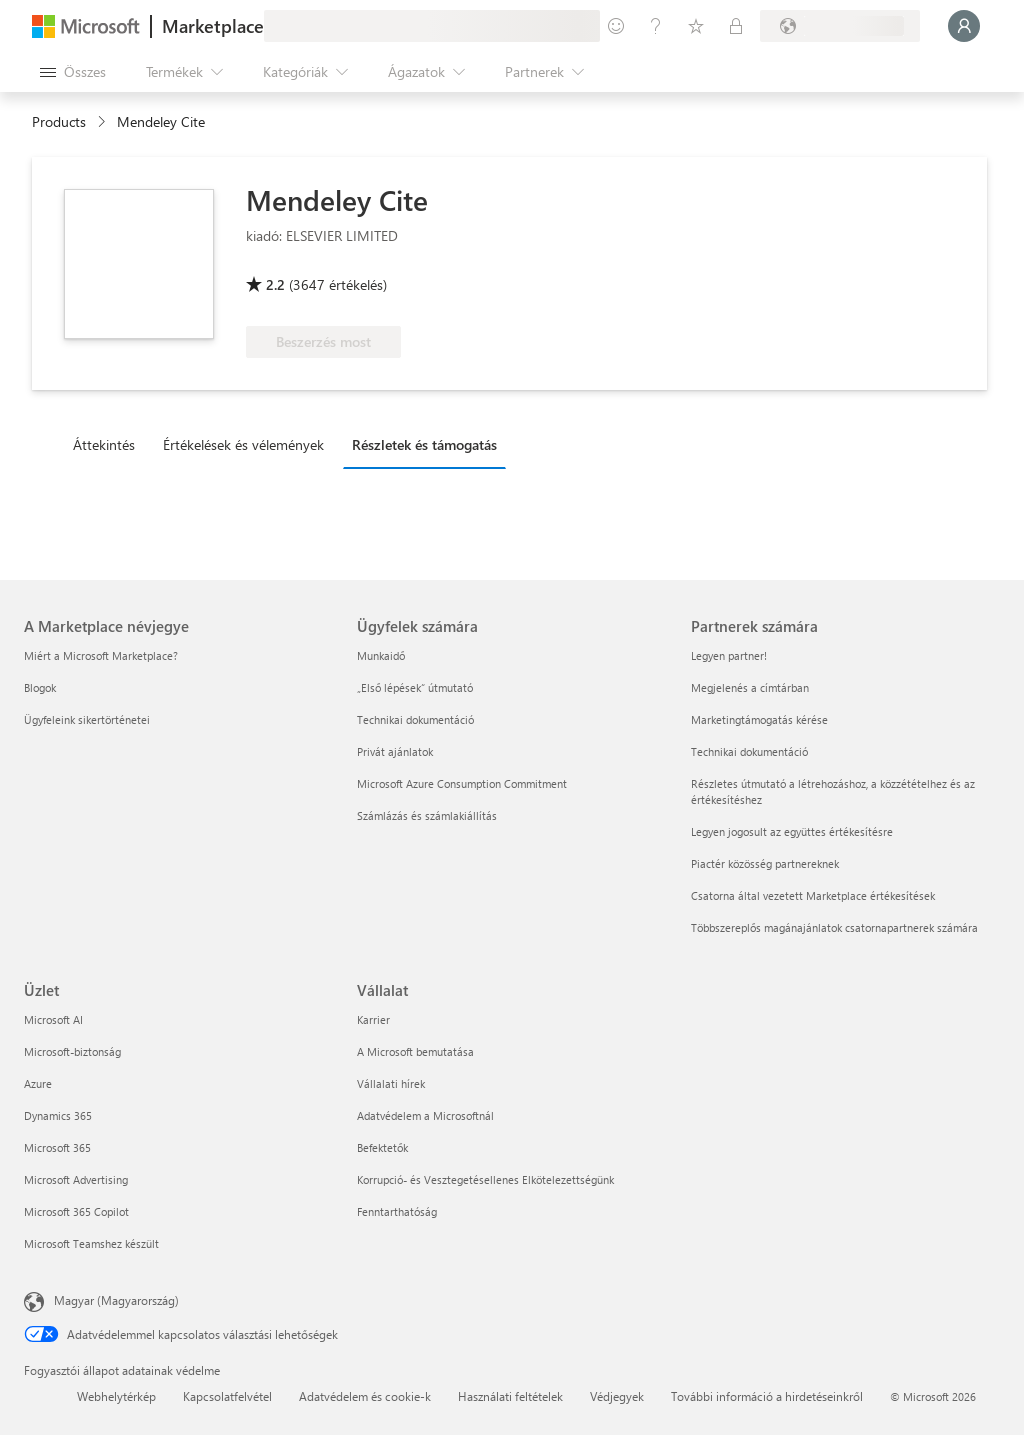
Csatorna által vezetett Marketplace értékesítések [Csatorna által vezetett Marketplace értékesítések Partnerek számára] (813, 895)
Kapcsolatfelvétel (227, 1396)
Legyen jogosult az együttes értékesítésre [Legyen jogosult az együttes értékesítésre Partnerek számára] (792, 831)
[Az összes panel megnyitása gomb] (73, 72)
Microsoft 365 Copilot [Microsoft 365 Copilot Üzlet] (76, 1211)
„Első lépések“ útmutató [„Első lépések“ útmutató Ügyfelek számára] (415, 687)
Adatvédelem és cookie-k (365, 1396)
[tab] (109, 444)
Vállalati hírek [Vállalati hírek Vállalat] (391, 1083)
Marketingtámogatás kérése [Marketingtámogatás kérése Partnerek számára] (759, 719)
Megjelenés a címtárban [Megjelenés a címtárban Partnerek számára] (750, 687)
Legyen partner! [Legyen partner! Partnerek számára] (729, 655)
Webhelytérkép (116, 1396)
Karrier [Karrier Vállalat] (373, 1019)
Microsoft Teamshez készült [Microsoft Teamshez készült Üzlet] (91, 1243)
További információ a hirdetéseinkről (767, 1396)
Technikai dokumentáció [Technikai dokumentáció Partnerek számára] (749, 751)
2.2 (275, 284)
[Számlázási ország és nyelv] (840, 26)
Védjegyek (617, 1396)
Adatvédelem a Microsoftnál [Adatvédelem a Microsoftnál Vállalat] (425, 1115)
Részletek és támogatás (424, 444)
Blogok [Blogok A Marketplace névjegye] (40, 687)
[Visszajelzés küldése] (616, 26)
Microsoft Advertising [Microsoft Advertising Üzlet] (76, 1179)
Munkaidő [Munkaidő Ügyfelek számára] (381, 655)
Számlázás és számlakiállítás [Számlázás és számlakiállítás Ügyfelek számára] (427, 815)
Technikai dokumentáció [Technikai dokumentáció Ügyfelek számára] (415, 719)
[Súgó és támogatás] (656, 26)
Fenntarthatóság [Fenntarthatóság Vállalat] (397, 1211)
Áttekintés (104, 444)
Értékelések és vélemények (243, 444)
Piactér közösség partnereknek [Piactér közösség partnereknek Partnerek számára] (765, 863)
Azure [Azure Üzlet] (38, 1083)
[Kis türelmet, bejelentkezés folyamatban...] (964, 26)
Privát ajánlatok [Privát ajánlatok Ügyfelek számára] (395, 751)
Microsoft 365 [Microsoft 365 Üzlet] (57, 1147)
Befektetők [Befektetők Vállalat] (382, 1147)
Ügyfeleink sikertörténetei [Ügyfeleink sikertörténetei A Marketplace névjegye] (87, 719)
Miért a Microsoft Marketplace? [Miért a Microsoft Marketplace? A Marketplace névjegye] (101, 655)
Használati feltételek (510, 1396)
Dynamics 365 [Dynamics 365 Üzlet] (58, 1115)
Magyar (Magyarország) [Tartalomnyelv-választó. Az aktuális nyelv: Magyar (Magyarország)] (116, 1300)
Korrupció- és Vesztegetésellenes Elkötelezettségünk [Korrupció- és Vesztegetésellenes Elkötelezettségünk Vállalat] (485, 1179)
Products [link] (59, 121)
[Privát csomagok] (736, 26)
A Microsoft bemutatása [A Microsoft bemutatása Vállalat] (415, 1051)
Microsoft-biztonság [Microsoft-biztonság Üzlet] (72, 1051)
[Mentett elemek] (696, 26)
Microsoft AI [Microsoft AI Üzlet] (53, 1019)
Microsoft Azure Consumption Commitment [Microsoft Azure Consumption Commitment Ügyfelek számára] (462, 783)
